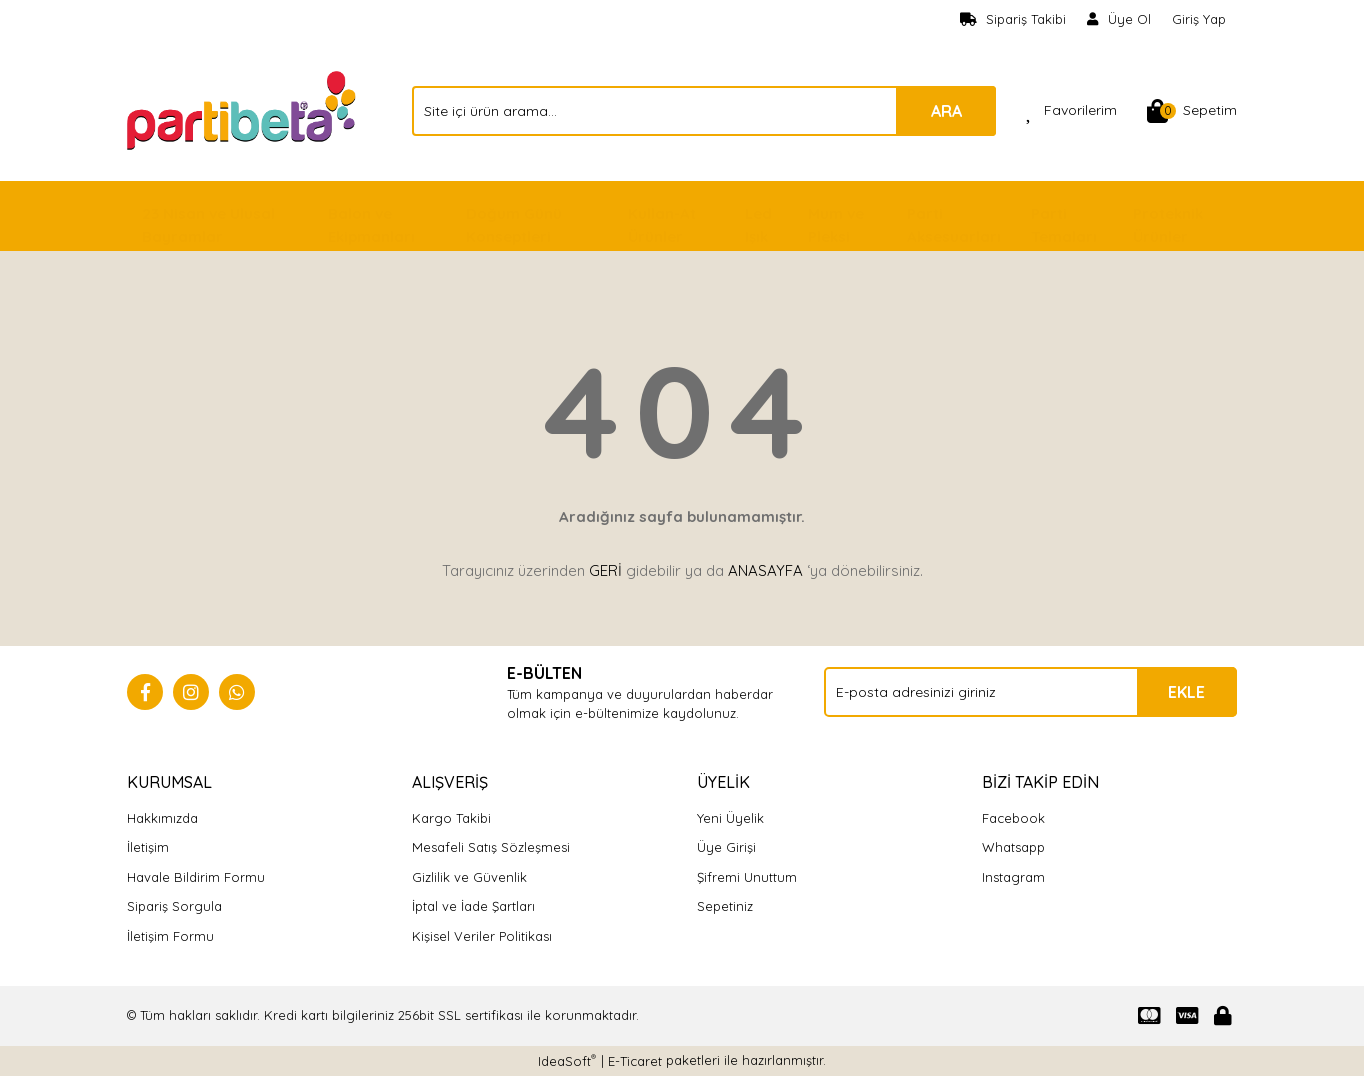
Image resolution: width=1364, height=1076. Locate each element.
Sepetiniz (725, 906)
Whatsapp (1013, 847)
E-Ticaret (635, 1061)
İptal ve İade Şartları (473, 906)
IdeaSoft (567, 1060)
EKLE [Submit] (1186, 692)
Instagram (1013, 877)
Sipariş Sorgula (174, 906)
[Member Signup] (1119, 20)
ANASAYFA (765, 570)
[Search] (704, 111)
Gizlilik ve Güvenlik (469, 877)
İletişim (148, 847)
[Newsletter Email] (1030, 692)
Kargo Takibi (451, 818)
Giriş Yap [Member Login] (1199, 19)
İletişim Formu (170, 936)
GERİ (605, 570)
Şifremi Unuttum (747, 877)
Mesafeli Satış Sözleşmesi (491, 847)
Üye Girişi (726, 847)
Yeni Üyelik (730, 818)
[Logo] (243, 109)
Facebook (1013, 818)
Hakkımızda (162, 818)
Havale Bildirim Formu (196, 877)
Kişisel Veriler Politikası (482, 936)
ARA (946, 111)
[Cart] (1192, 111)
